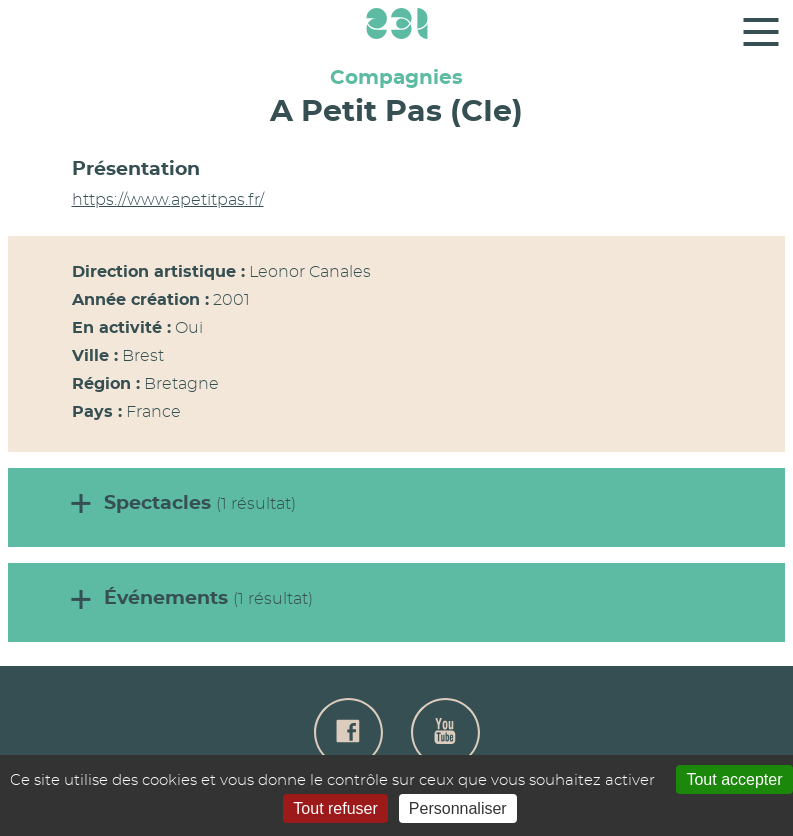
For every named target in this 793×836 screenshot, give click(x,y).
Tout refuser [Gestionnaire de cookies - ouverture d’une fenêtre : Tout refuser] (335, 808)
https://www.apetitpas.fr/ (168, 200)
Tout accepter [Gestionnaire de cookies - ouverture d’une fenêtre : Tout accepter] (734, 779)
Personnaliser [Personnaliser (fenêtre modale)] (458, 808)
